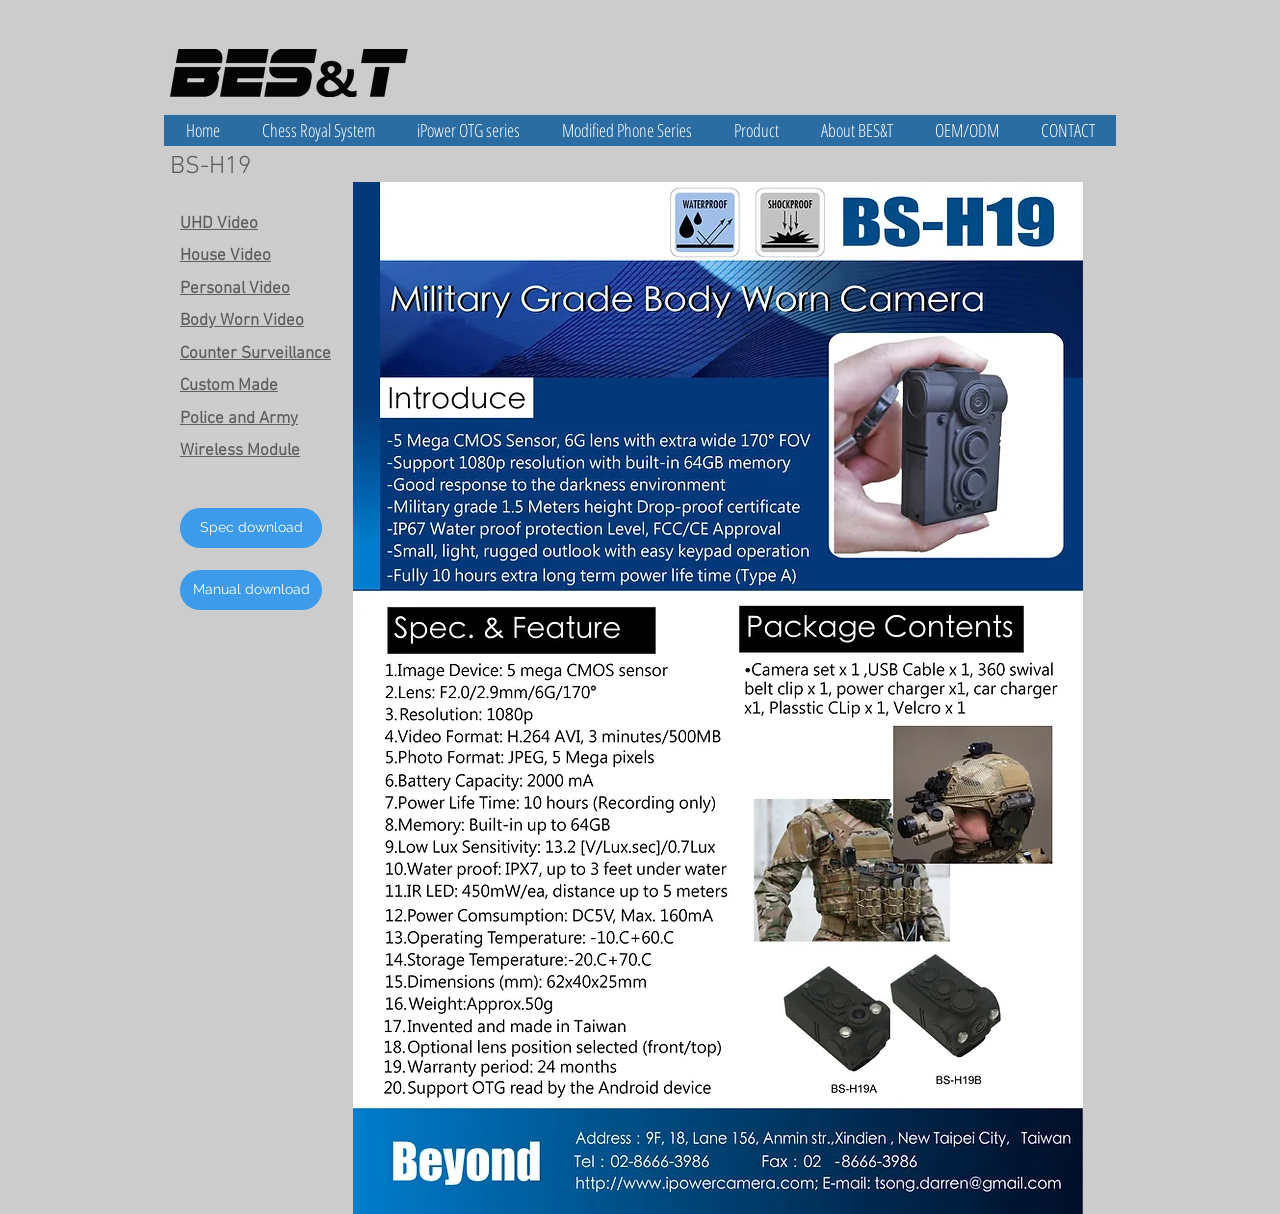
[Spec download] (251, 528)
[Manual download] (251, 590)
